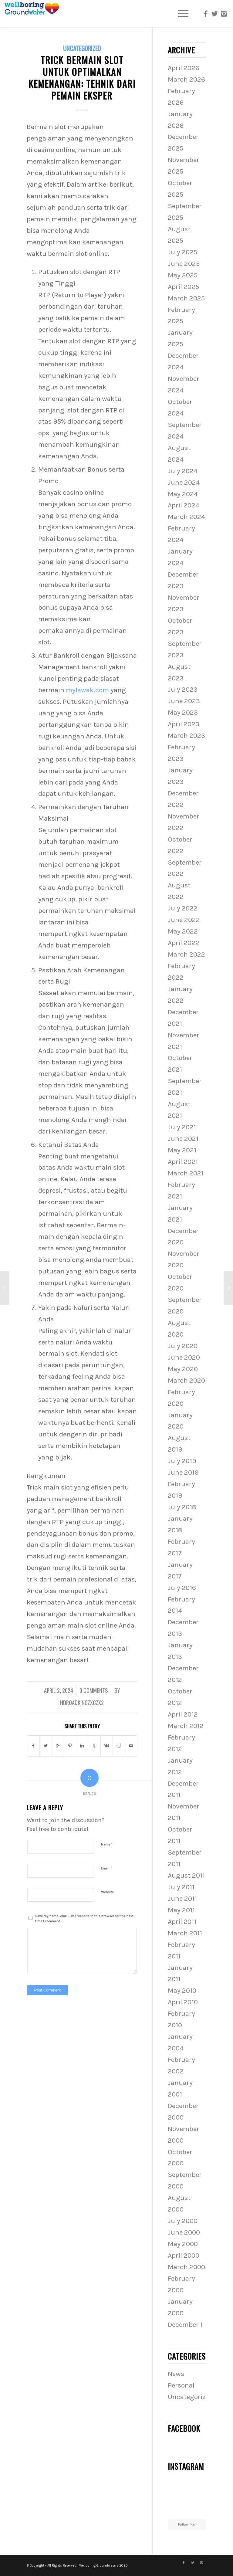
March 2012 (186, 1726)
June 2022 (184, 920)
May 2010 (182, 1990)
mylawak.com (87, 690)
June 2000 (184, 2232)
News (176, 2374)
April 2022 (183, 943)
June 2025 (184, 263)
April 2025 (183, 287)
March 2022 (186, 954)
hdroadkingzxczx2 (82, 1702)
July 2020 (183, 1346)
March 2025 (186, 298)
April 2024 (183, 505)
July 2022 (183, 908)
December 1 (185, 2324)
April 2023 (183, 724)
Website (107, 1892)
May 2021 (182, 1150)
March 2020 (186, 1380)
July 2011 (181, 1887)
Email (106, 1868)
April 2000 (183, 2255)
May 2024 (183, 494)
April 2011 (182, 1921)
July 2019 (182, 1461)
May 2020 (183, 1369)
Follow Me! (187, 2524)
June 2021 (183, 1138)
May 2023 (183, 712)
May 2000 (183, 2244)
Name (107, 1844)
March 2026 (186, 79)
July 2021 (182, 1127)
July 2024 (183, 471)
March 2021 (186, 1173)
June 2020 (184, 1357)
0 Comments (93, 1690)
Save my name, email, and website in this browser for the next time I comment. (84, 1918)
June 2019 (183, 1472)
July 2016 (182, 1588)
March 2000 (186, 2267)
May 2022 (183, 931)
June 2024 (184, 482)
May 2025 (183, 275)
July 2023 (183, 689)
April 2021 (183, 1162)
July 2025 (182, 252)
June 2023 (184, 701)
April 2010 (183, 2002)
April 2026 (183, 68)
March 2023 (186, 735)
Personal (181, 2385)
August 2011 (186, 1875)
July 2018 (182, 1507)
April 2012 (183, 1714)
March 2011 (185, 1933)
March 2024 (186, 517)
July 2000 (183, 2221)
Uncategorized (82, 48)
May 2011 (181, 1910)
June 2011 (182, 1898)
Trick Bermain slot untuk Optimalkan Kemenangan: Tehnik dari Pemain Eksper (82, 77)
